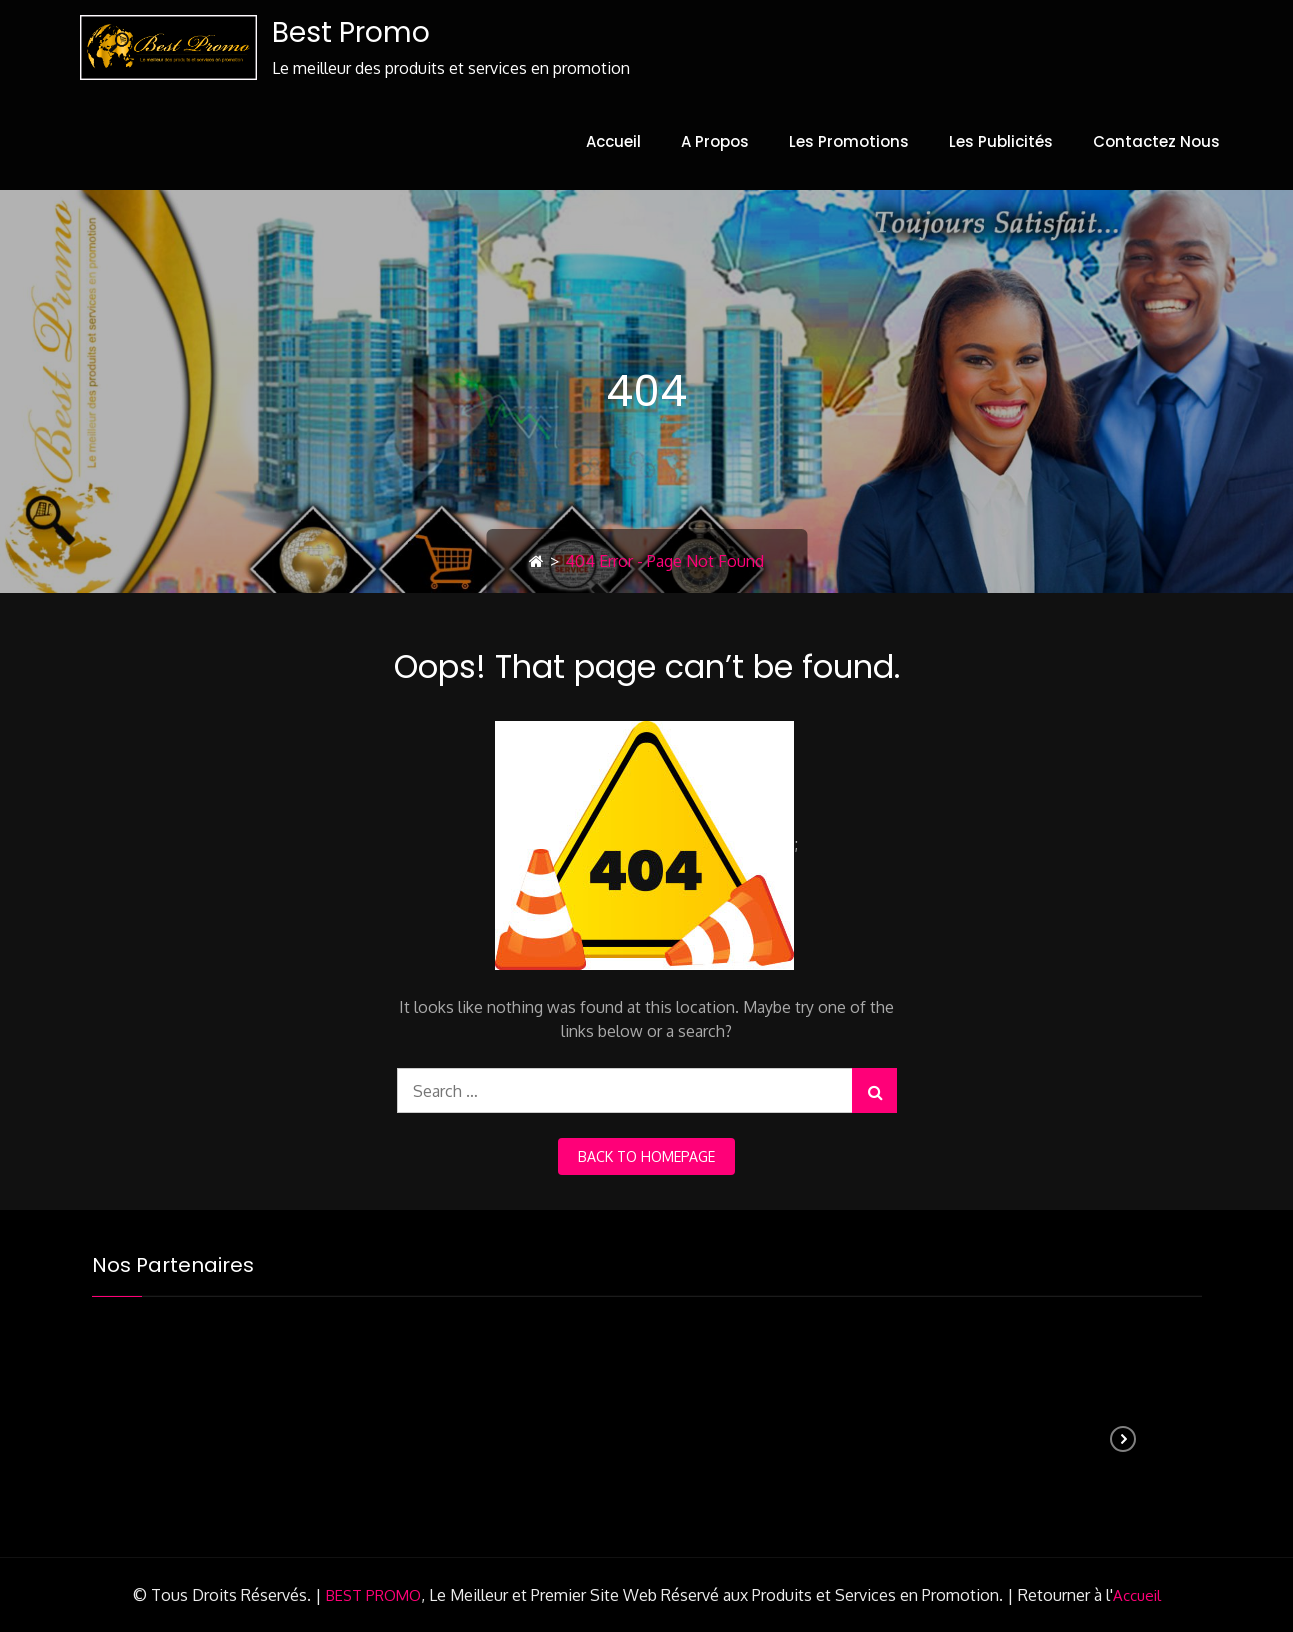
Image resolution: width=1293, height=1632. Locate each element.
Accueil (613, 141)
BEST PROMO (373, 1595)
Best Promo (351, 32)
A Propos (715, 141)
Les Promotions (849, 141)
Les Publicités (1001, 141)
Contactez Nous (1156, 141)
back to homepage (646, 1156)
